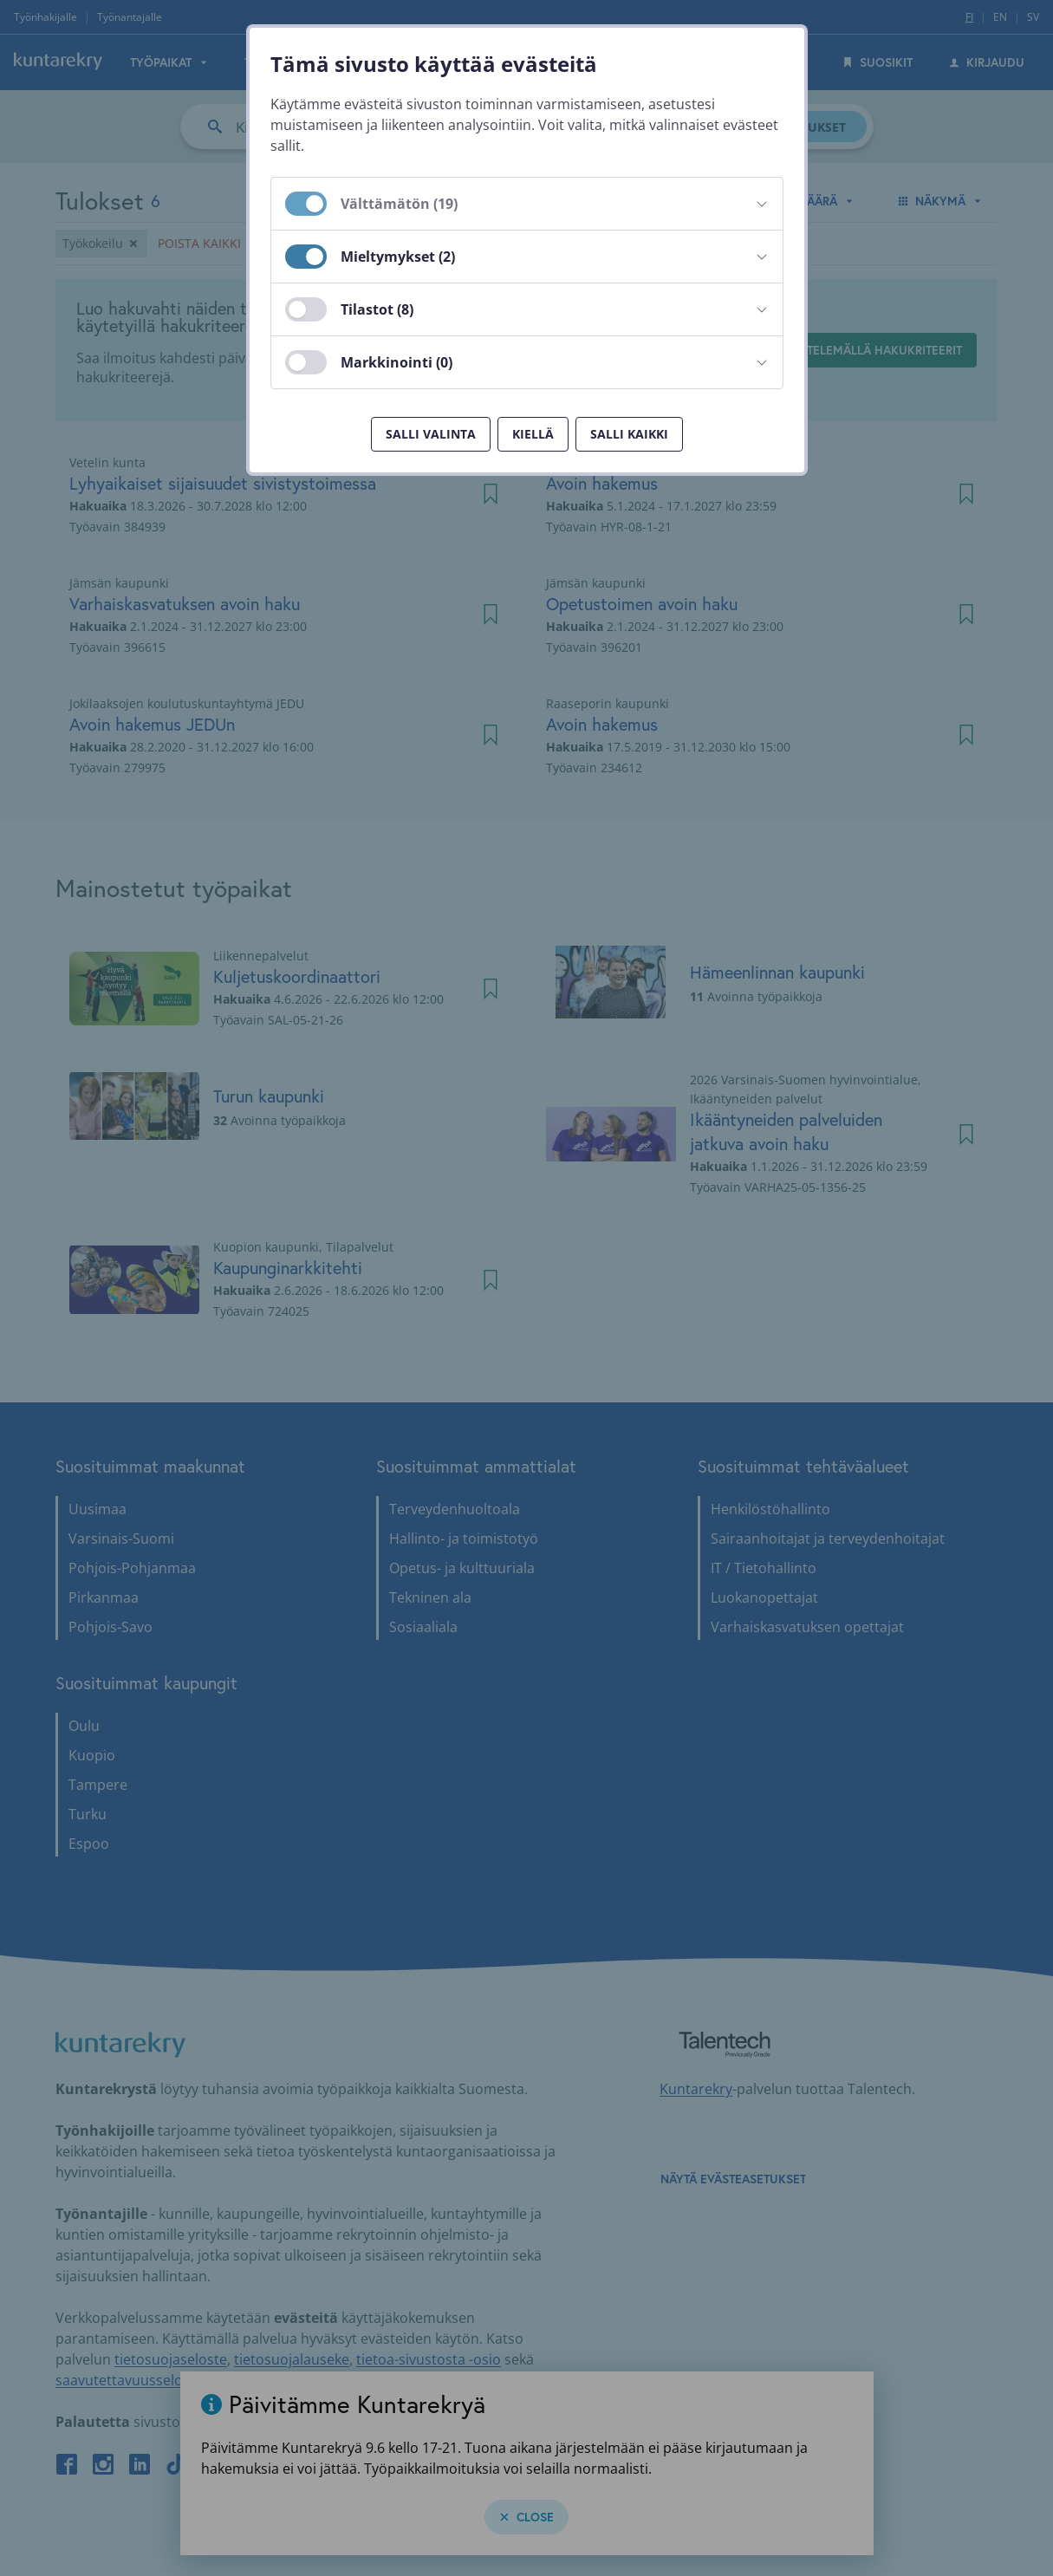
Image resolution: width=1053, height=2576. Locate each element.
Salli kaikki (629, 434)
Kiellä (533, 434)
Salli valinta (431, 434)
